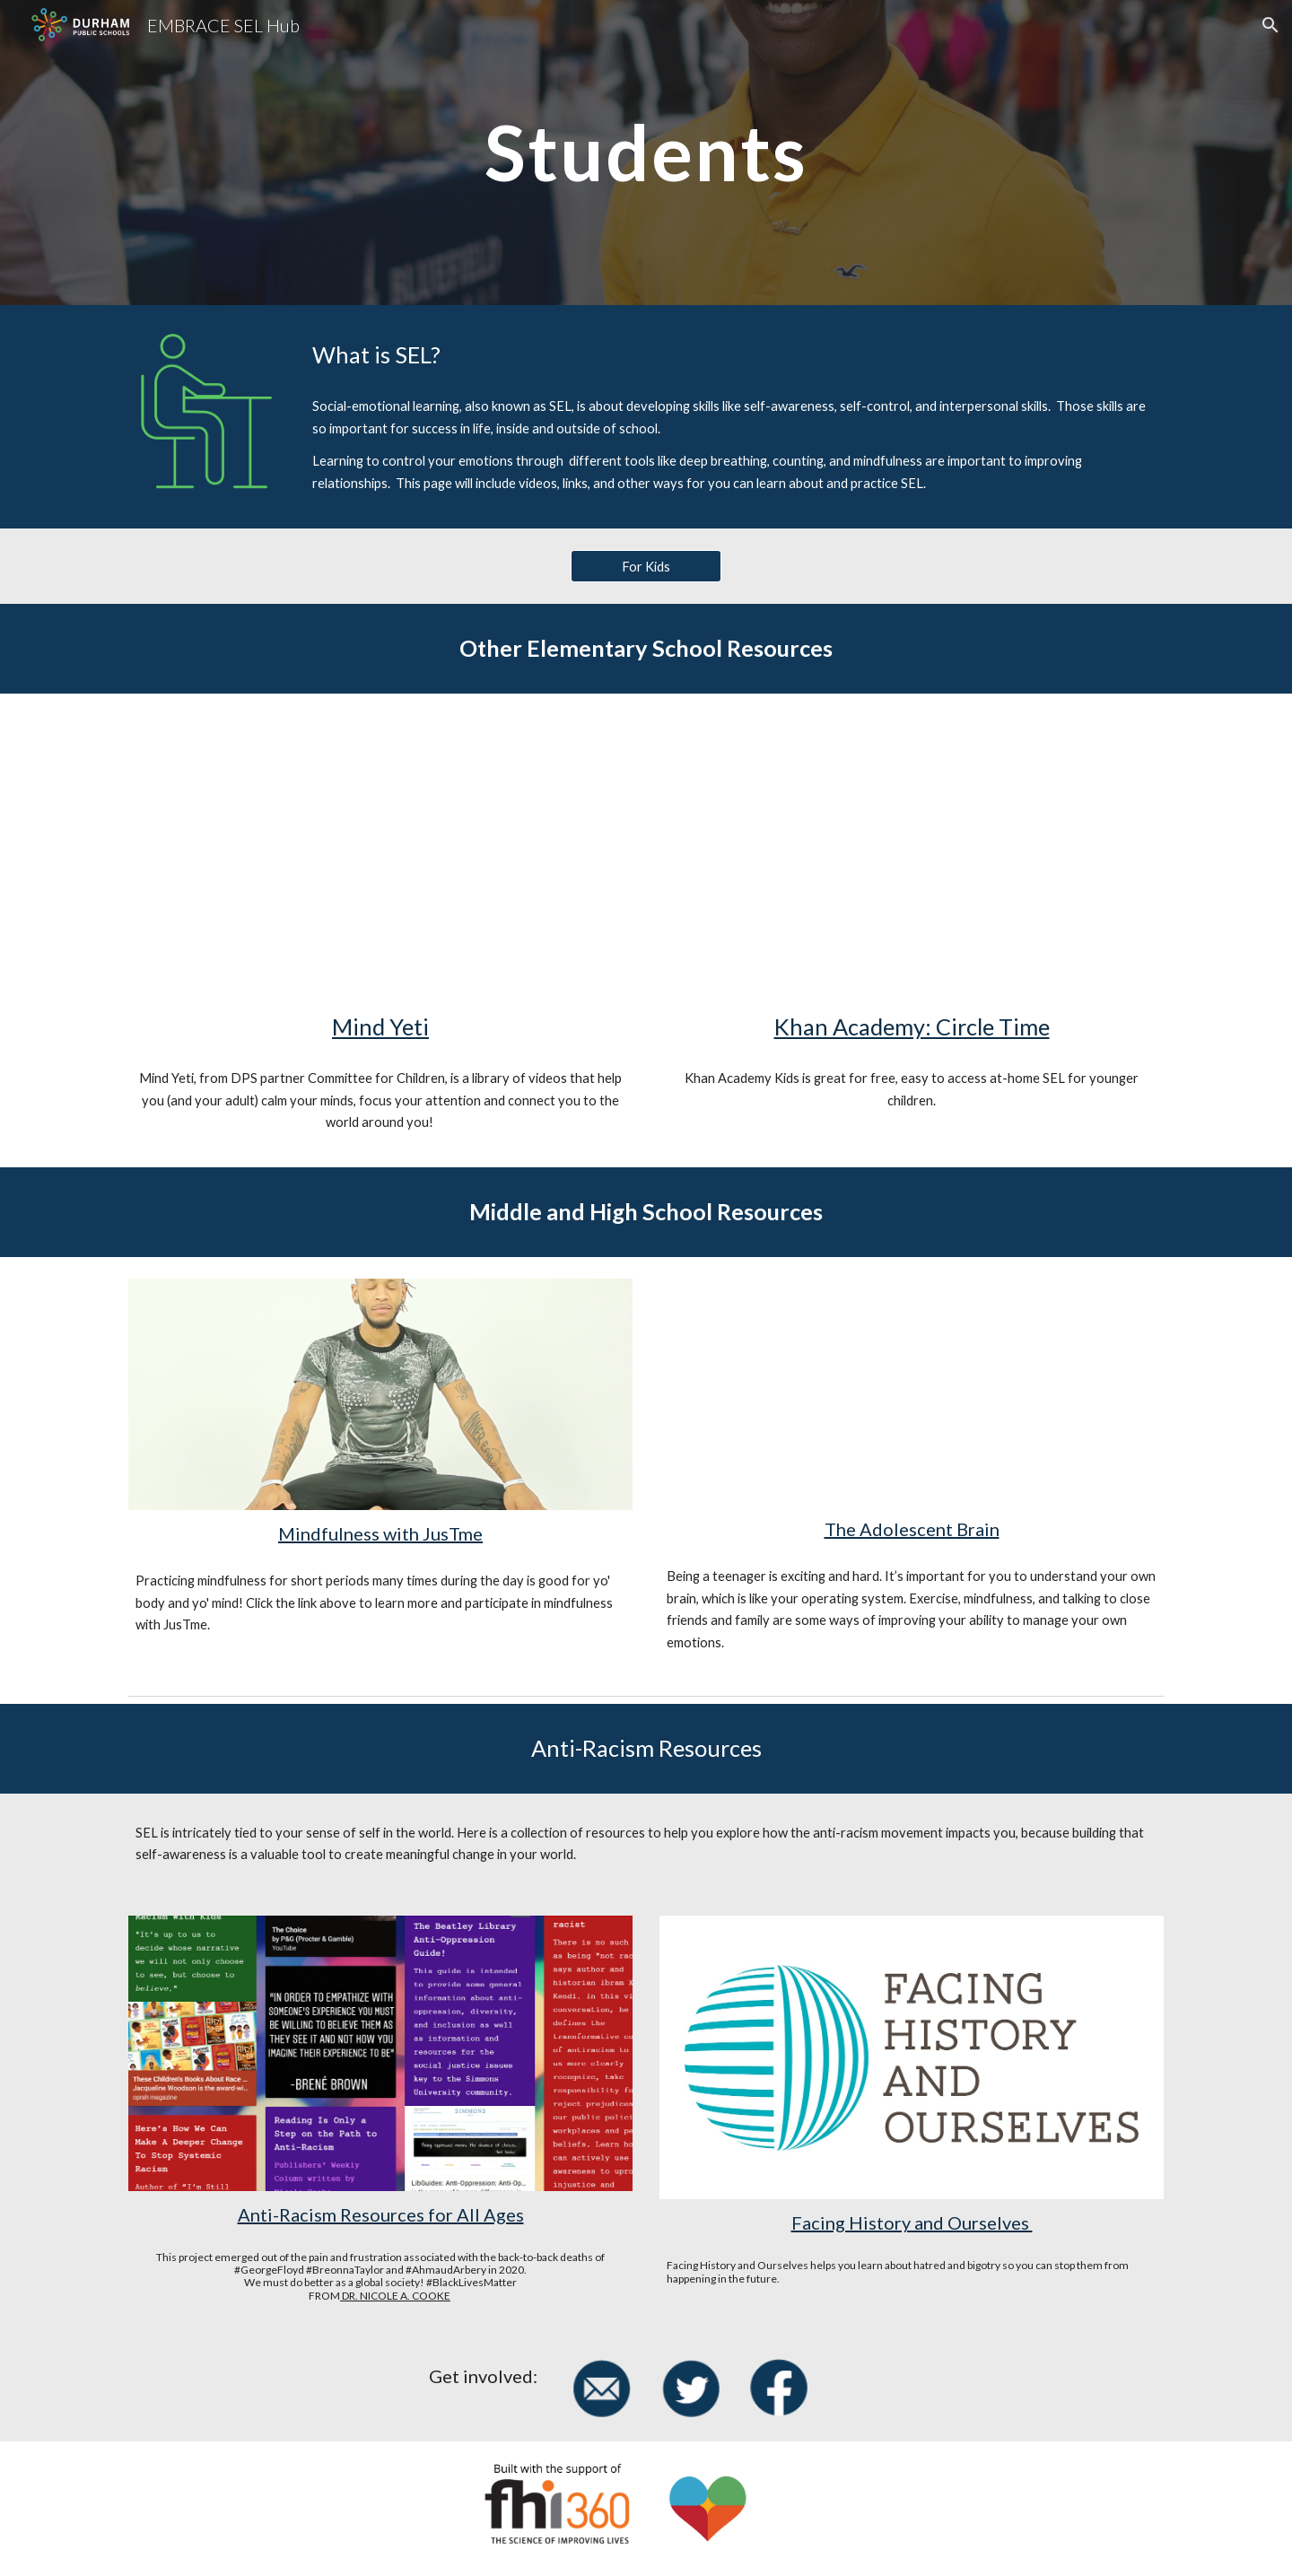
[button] (1270, 25)
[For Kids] (646, 566)
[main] (646, 152)
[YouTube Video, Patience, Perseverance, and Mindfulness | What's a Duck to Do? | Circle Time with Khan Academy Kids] (911, 857)
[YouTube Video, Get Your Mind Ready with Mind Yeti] (380, 857)
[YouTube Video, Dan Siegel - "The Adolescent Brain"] (911, 1392)
